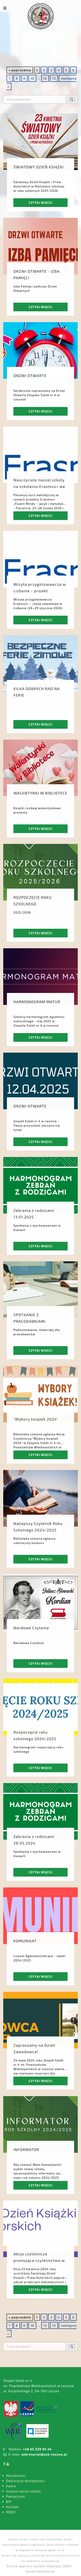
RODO (10, 2512)
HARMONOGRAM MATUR (36, 1001)
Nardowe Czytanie (31, 1627)
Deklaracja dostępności (25, 2481)
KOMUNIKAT (25, 1940)
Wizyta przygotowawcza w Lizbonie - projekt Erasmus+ (39, 591)
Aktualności (16, 2476)
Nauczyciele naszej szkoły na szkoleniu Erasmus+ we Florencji (39, 486)
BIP (8, 2502)
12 (45, 78)
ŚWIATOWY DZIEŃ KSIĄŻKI (38, 166)
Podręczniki (15, 2496)
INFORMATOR (26, 2149)
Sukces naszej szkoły (23, 2491)
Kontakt (12, 2507)
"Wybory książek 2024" (35, 1419)
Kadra (11, 2486)
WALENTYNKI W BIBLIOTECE (40, 793)
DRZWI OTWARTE (30, 375)
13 (54, 78)
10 (32, 78)
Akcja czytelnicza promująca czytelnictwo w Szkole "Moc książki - (39, 2260)
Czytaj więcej (40, 202)
